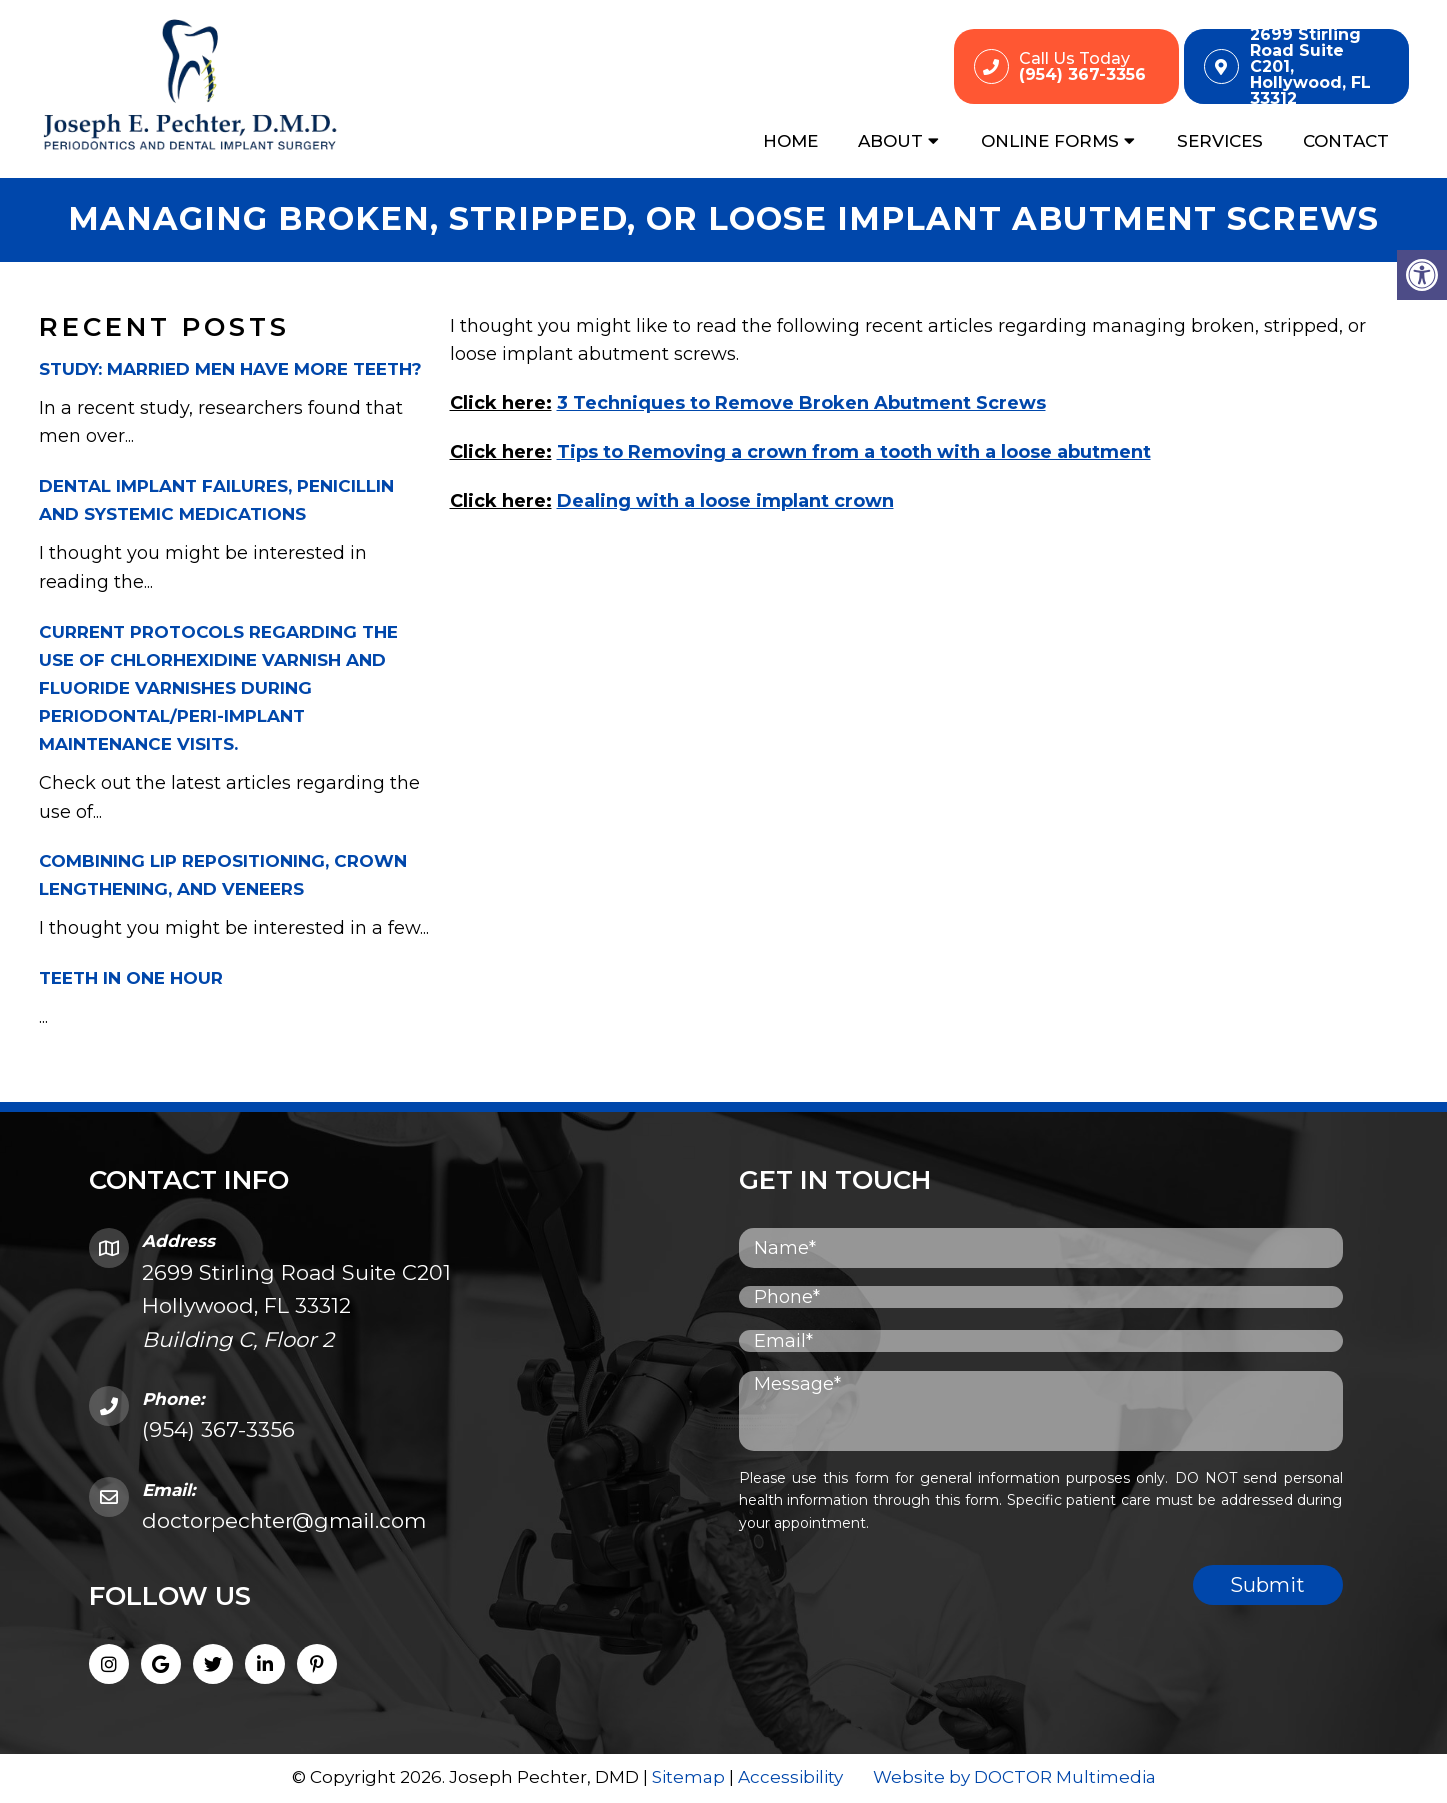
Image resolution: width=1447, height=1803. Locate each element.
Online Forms (1050, 141)
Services (1220, 141)
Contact (1346, 141)
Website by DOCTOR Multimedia (1014, 1778)
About (890, 141)
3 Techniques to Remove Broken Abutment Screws (801, 404)
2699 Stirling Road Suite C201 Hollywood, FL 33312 (296, 1307)
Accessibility (790, 1778)
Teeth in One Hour (131, 979)
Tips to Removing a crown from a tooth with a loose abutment (854, 453)
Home (790, 141)
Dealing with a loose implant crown (725, 502)
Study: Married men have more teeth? (230, 370)
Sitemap (688, 1778)
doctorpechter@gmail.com (284, 1522)
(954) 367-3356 (218, 1431)
